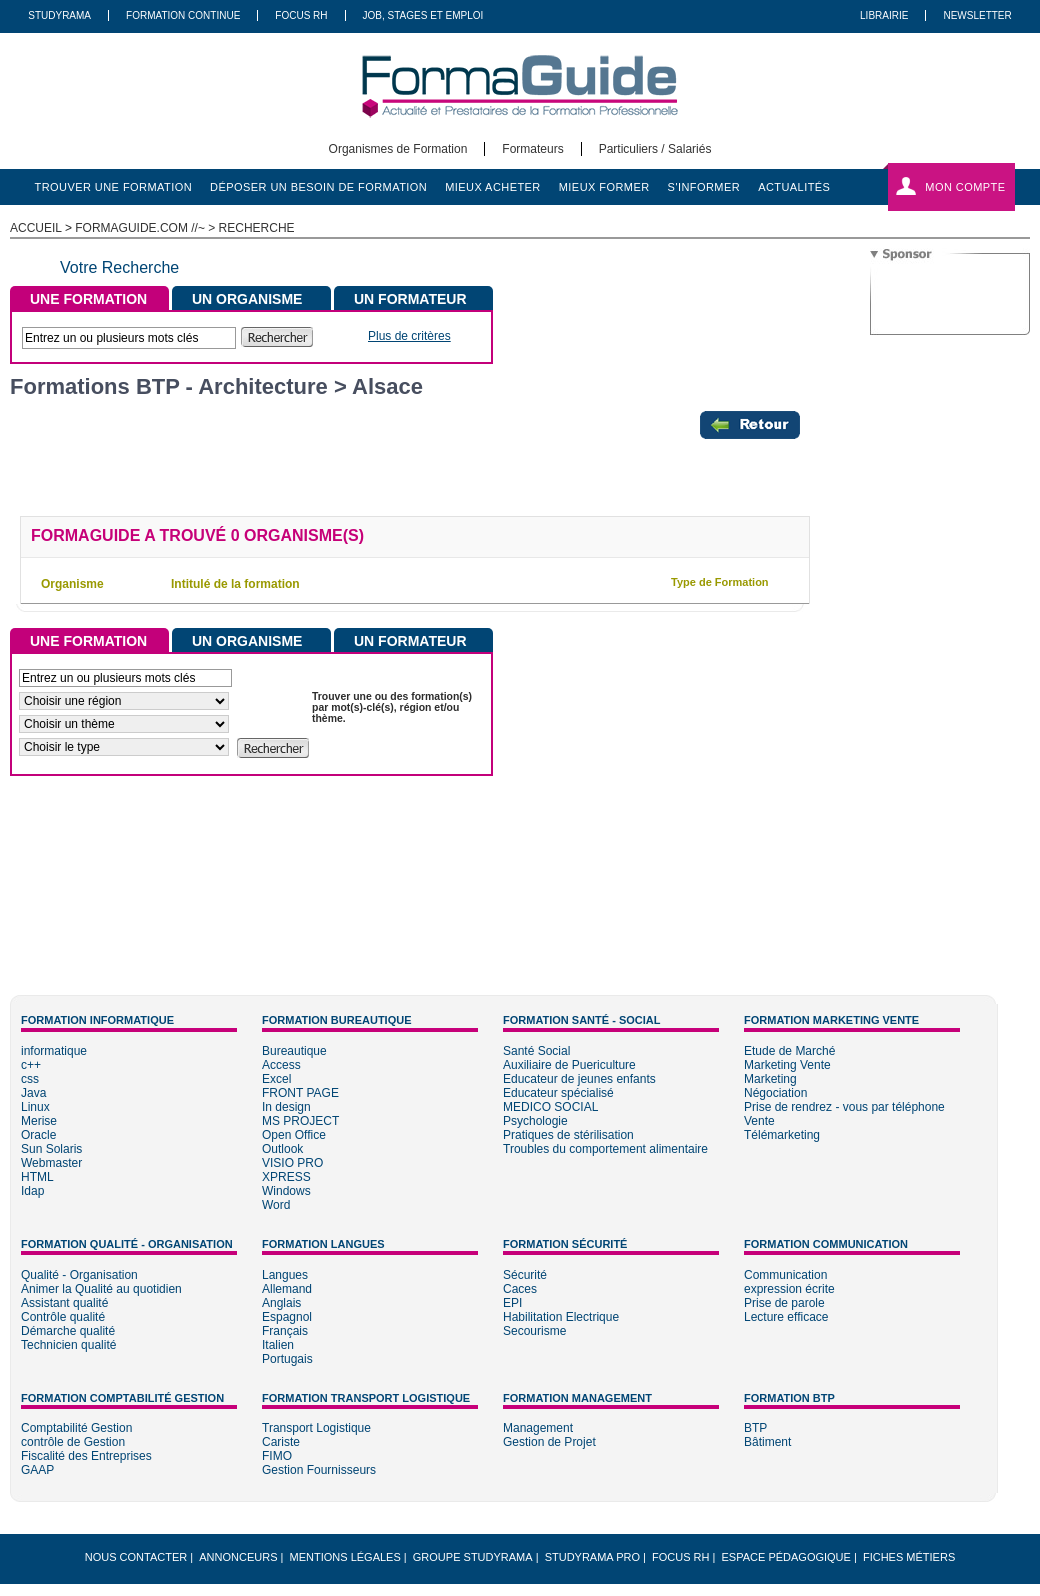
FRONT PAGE (300, 1093)
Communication (785, 1275)
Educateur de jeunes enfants (579, 1079)
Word (276, 1205)
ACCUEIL (36, 228)
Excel (276, 1079)
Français (285, 1331)
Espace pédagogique (786, 1557)
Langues (285, 1275)
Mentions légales (345, 1557)
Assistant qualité (64, 1303)
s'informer (704, 187)
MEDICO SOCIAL (550, 1107)
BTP (755, 1428)
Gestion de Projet (549, 1442)
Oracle (38, 1135)
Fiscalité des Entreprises (86, 1456)
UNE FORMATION (88, 299)
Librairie (884, 15)
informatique (54, 1051)
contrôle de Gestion (73, 1442)
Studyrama (59, 15)
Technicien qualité (68, 1345)
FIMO (277, 1456)
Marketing (770, 1079)
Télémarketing (782, 1135)
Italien (278, 1345)
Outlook (282, 1149)
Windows (286, 1191)
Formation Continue (183, 15)
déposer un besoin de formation (318, 187)
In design (286, 1107)
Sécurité (525, 1275)
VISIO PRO (292, 1163)
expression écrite (789, 1289)
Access (281, 1065)
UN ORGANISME (247, 299)
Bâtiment (767, 1442)
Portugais (287, 1359)
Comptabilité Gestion (76, 1428)
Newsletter (977, 15)
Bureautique (294, 1051)
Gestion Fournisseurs (319, 1470)
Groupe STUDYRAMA (473, 1557)
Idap (32, 1191)
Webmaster (51, 1163)
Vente (759, 1121)
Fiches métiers (909, 1557)
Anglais (281, 1303)
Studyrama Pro (592, 1557)
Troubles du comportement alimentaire (605, 1149)
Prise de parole (784, 1303)
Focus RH (301, 15)
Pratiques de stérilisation (568, 1135)
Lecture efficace (786, 1317)
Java (33, 1093)
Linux (35, 1107)
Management (538, 1428)
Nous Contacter (136, 1557)
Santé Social (536, 1051)
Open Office (294, 1135)
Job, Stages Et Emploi (423, 15)
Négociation (775, 1093)
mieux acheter (493, 187)
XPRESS (286, 1177)
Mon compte (965, 187)
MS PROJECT (300, 1121)
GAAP (37, 1470)
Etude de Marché (789, 1051)
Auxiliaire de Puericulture (569, 1065)
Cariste (281, 1442)
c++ (31, 1065)
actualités (794, 187)
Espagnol (287, 1317)
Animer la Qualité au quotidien (101, 1289)
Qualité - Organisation (79, 1275)
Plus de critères (409, 336)
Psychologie (535, 1121)
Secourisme (534, 1331)
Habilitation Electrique (561, 1317)
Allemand (287, 1289)
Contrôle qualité (63, 1317)
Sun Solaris (51, 1149)
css (30, 1079)
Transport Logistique (316, 1428)
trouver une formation (114, 187)
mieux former (604, 187)
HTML (37, 1177)
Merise (39, 1121)
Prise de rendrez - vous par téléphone (844, 1107)
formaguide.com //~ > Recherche (184, 228)
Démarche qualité (68, 1331)
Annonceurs (238, 1557)
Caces (520, 1289)
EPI (512, 1303)
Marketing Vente (787, 1065)
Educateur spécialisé (558, 1093)
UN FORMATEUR (410, 299)
